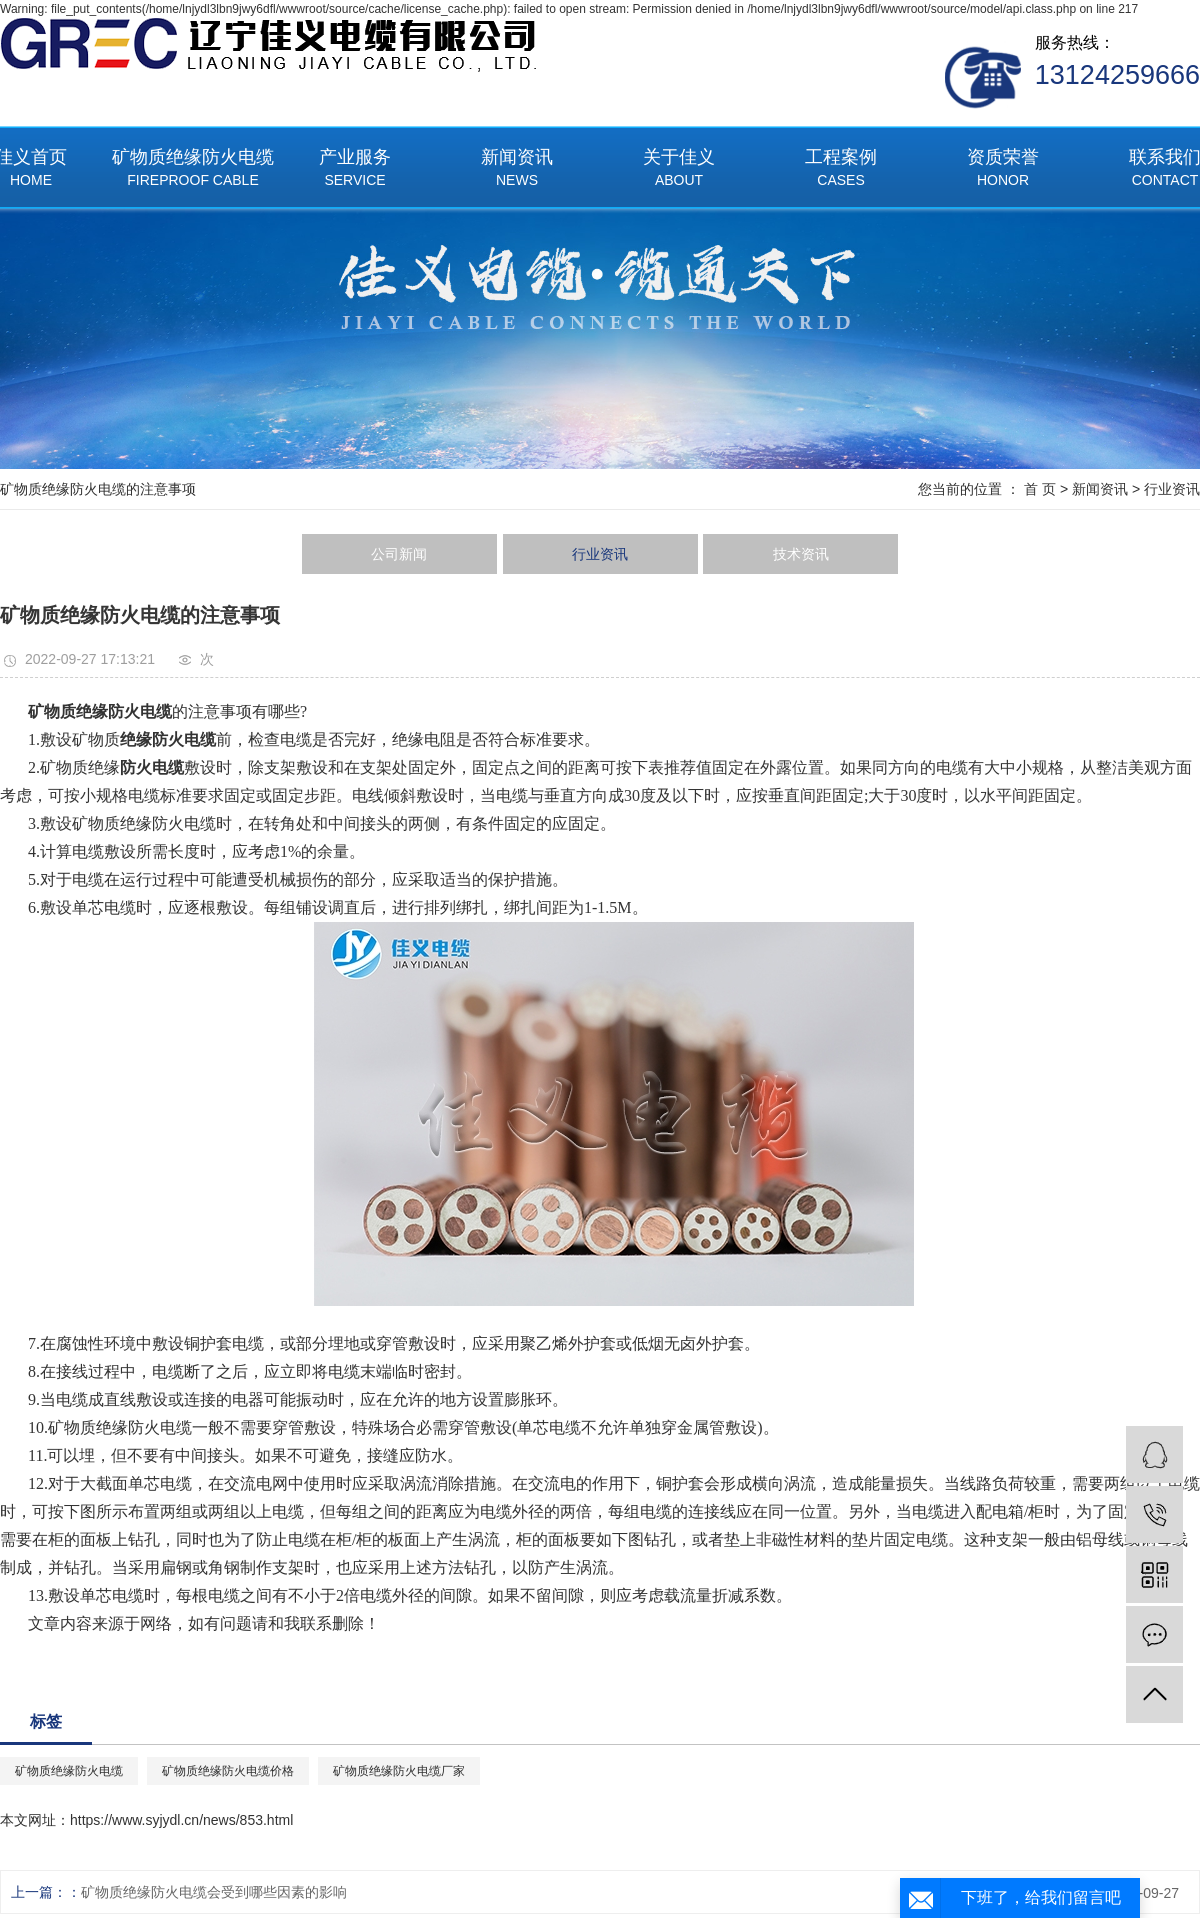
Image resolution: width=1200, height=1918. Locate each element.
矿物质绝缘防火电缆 (193, 169)
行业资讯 (1172, 489)
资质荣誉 (1003, 169)
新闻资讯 (517, 169)
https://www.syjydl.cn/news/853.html (181, 1820)
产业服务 (355, 169)
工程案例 (841, 169)
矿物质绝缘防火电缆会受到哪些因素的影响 (214, 1892)
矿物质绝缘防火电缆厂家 (399, 1771)
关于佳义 (679, 169)
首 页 (1040, 489)
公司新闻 (399, 554)
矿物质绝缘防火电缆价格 (228, 1771)
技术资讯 (801, 554)
